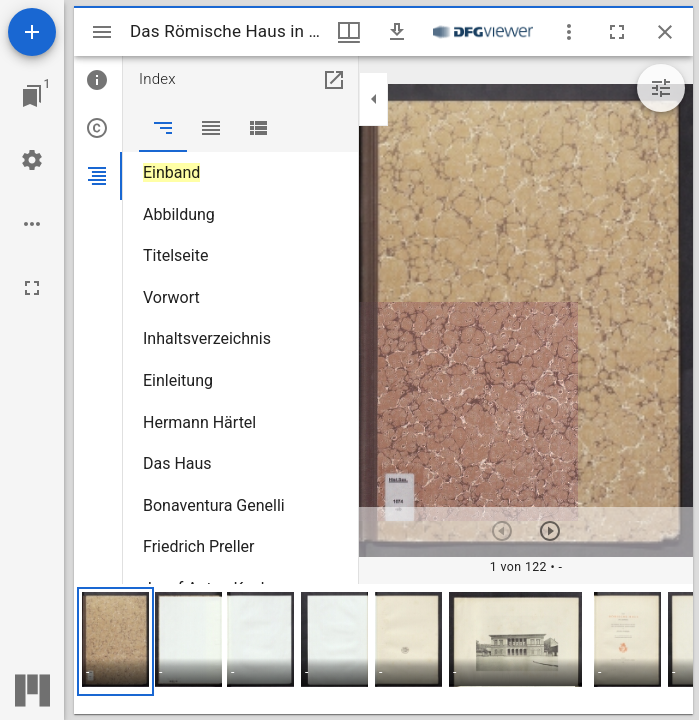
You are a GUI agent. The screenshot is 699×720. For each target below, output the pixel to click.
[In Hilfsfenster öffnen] (334, 80)
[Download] (397, 32)
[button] (115, 641)
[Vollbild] (32, 288)
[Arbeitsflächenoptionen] (32, 224)
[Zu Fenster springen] (32, 96)
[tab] (98, 80)
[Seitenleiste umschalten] (102, 32)
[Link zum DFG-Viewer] (483, 32)
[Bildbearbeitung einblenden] (661, 88)
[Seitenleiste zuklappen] (374, 99)
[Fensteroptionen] (569, 32)
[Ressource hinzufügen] (32, 32)
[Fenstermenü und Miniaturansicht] (349, 32)
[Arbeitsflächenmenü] (32, 160)
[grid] (383, 649)
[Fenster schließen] (665, 32)
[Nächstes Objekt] (550, 531)
